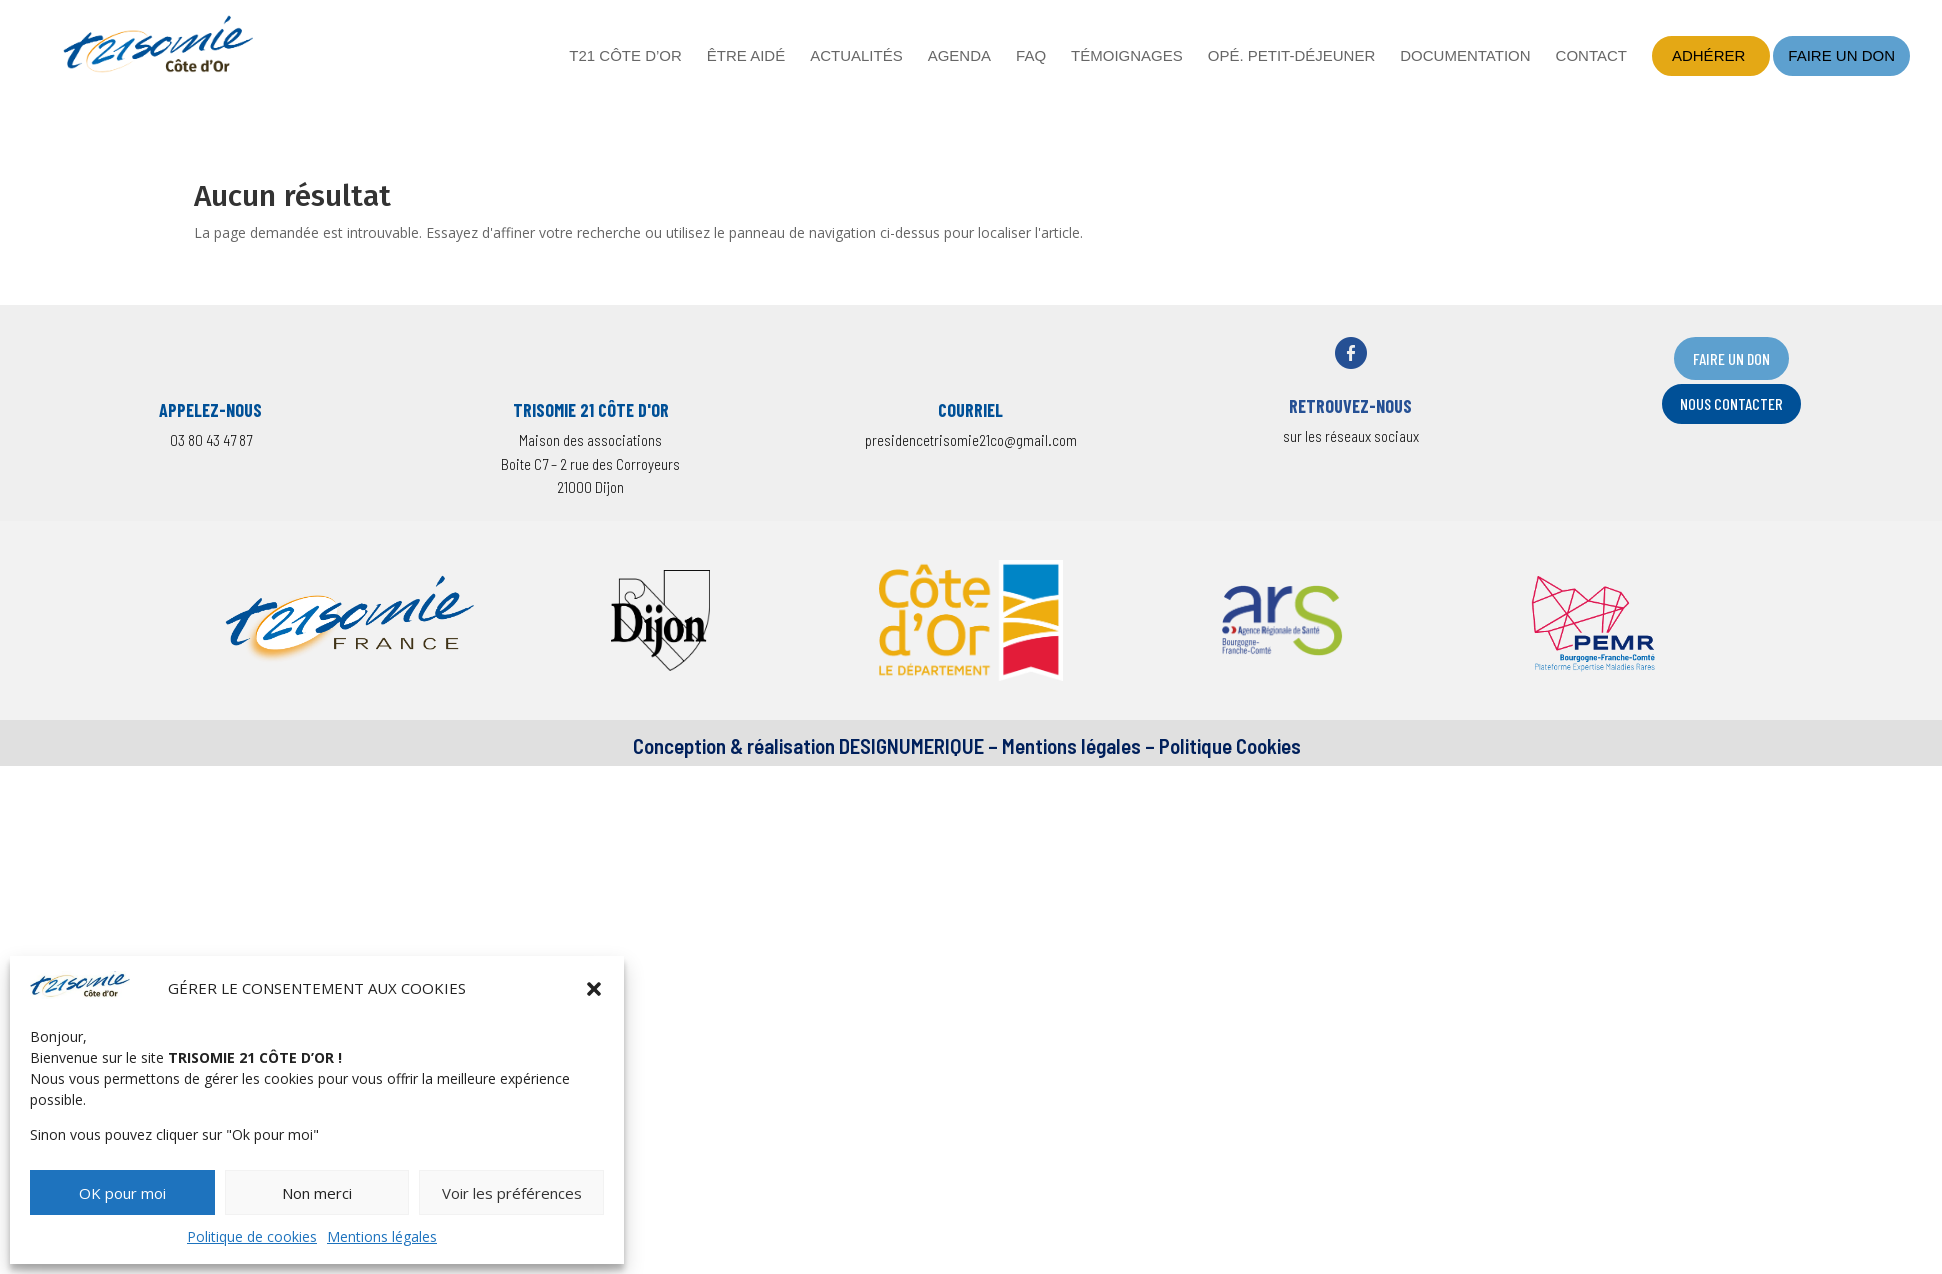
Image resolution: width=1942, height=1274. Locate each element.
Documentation (1465, 56)
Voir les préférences (512, 1193)
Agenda (959, 56)
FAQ (1031, 56)
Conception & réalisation (734, 745)
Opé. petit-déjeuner (1292, 56)
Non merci (317, 1193)
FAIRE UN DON (1731, 358)
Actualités (856, 56)
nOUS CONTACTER (1731, 403)
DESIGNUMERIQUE (909, 745)
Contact (1591, 56)
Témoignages (1127, 56)
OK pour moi (122, 1193)
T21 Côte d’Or (625, 56)
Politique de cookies (252, 1236)
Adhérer (1708, 55)
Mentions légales (382, 1236)
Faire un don (1841, 55)
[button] (594, 989)
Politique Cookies (1230, 745)
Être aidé (746, 56)
